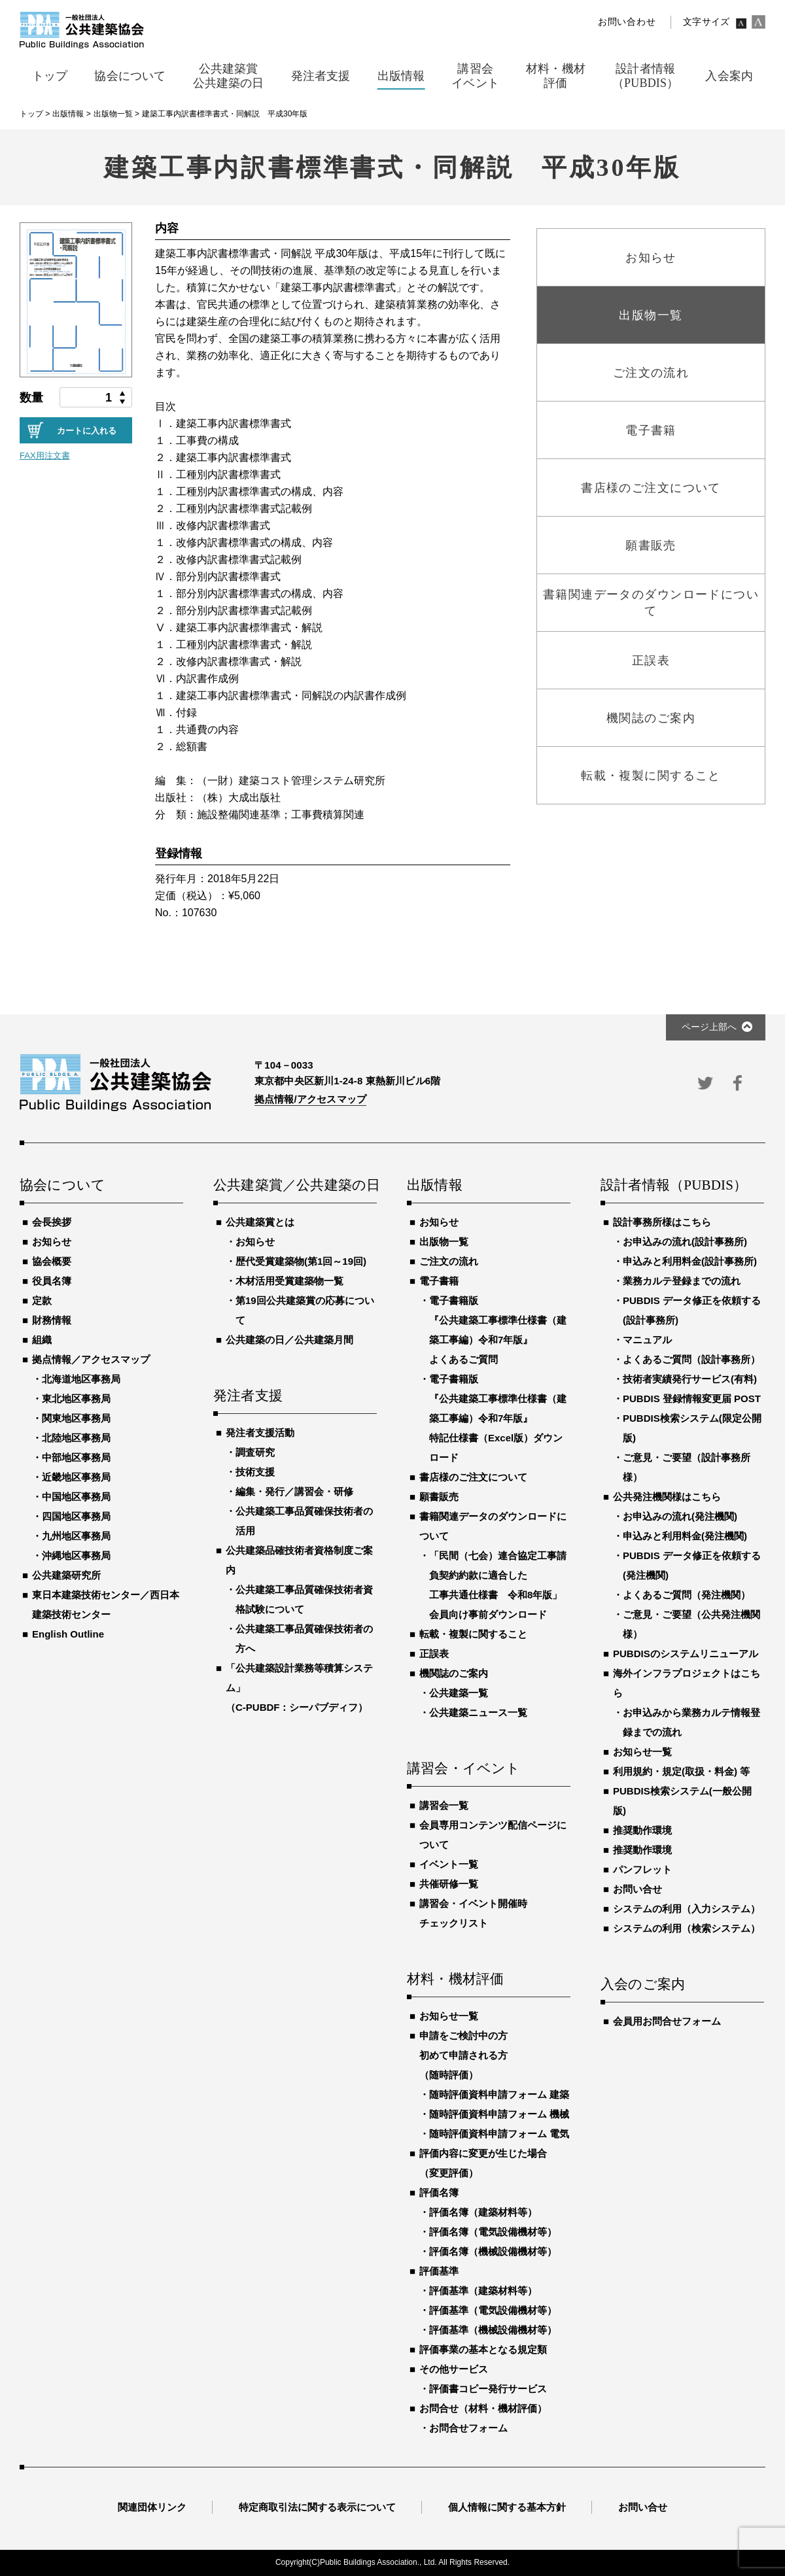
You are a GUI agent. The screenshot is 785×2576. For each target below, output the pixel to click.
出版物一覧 (443, 1241)
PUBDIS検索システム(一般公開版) (682, 1800)
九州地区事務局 (76, 1535)
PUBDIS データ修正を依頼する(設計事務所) (692, 1310)
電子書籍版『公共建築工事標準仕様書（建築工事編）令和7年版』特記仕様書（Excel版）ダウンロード (498, 1418)
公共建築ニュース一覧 (478, 1712)
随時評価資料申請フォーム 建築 (499, 2094)
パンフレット (642, 1869)
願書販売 (439, 1496)
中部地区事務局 (76, 1457)
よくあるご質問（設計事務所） (691, 1359)
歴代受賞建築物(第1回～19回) (301, 1261)
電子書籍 (439, 1280)
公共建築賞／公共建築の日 (295, 1185)
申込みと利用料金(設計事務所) (690, 1261)
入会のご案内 (643, 1985)
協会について (62, 1185)
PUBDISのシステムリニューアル (685, 1653)
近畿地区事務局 (76, 1477)
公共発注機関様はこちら (667, 1496)
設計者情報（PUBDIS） (674, 1185)
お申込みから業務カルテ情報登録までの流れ (691, 1722)
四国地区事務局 (76, 1516)
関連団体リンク (152, 2507)
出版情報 (434, 1185)
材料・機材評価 (455, 1979)
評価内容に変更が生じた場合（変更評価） (483, 2163)
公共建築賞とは (260, 1222)
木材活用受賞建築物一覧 (289, 1280)
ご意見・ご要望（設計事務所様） (686, 1467)
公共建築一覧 (458, 1692)
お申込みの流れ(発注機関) (680, 1516)
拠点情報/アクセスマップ (310, 1099)
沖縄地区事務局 (76, 1555)
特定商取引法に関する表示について (317, 2507)
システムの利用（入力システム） (686, 1908)
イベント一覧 (448, 1864)
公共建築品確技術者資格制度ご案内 (299, 1560)
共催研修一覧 (448, 1883)
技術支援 (255, 1471)
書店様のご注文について (473, 1477)
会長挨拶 (51, 1222)
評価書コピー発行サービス (488, 2388)
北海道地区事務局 (81, 1378)
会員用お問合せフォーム (667, 2021)
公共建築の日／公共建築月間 (289, 1339)
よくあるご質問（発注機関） (686, 1594)
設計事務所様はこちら (662, 1222)
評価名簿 (439, 2192)
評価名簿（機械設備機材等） (493, 2251)
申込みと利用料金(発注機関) (685, 1535)
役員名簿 (51, 1280)
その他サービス (453, 2369)
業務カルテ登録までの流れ (682, 1280)
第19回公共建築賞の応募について (305, 1310)
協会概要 (51, 1261)
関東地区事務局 (76, 1418)
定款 (42, 1300)
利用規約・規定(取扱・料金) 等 (681, 1771)
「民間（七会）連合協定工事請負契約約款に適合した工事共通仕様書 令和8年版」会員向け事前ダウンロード (498, 1585)
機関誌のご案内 (453, 1673)
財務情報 (51, 1320)
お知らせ (51, 1241)
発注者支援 (248, 1396)
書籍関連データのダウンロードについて (493, 1526)
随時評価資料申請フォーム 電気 (499, 2133)
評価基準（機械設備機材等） (493, 2329)
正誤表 (434, 1653)
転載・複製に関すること (473, 1634)
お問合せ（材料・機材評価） (483, 2408)
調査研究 (255, 1452)
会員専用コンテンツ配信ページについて (493, 1834)
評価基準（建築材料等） (483, 2290)
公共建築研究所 (66, 1575)
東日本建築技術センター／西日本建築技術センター (105, 1604)
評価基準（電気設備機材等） (493, 2310)
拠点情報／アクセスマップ (91, 1359)
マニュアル (647, 1339)
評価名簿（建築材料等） (483, 2212)
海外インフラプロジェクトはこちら (686, 1683)
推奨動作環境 (642, 1830)
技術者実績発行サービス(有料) (690, 1378)
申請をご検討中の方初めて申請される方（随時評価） (463, 2055)
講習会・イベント (464, 1769)
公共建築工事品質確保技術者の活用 (304, 1520)
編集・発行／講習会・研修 (294, 1491)
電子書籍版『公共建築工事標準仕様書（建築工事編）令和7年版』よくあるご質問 (498, 1330)
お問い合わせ (626, 22)
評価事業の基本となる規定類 (483, 2349)
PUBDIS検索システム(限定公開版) (692, 1428)
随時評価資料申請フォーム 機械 (499, 2114)
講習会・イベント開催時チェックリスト (473, 1913)
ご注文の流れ (448, 1261)
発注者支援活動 (260, 1432)
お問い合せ (637, 1889)
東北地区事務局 (76, 1398)
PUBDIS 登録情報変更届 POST (692, 1398)
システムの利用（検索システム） (686, 1928)
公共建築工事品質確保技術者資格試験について (304, 1599)
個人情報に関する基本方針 (507, 2507)
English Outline (68, 1634)
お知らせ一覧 (448, 2015)
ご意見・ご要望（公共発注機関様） (691, 1624)
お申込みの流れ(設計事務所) (685, 1241)
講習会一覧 (443, 1805)
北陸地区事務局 (76, 1437)
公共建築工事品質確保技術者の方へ (304, 1638)
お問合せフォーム (468, 2427)
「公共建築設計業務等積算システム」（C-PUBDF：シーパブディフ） (299, 1687)
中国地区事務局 (76, 1496)
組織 (42, 1339)
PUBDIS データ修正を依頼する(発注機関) (692, 1565)
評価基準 (439, 2270)
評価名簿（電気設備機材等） (493, 2231)
